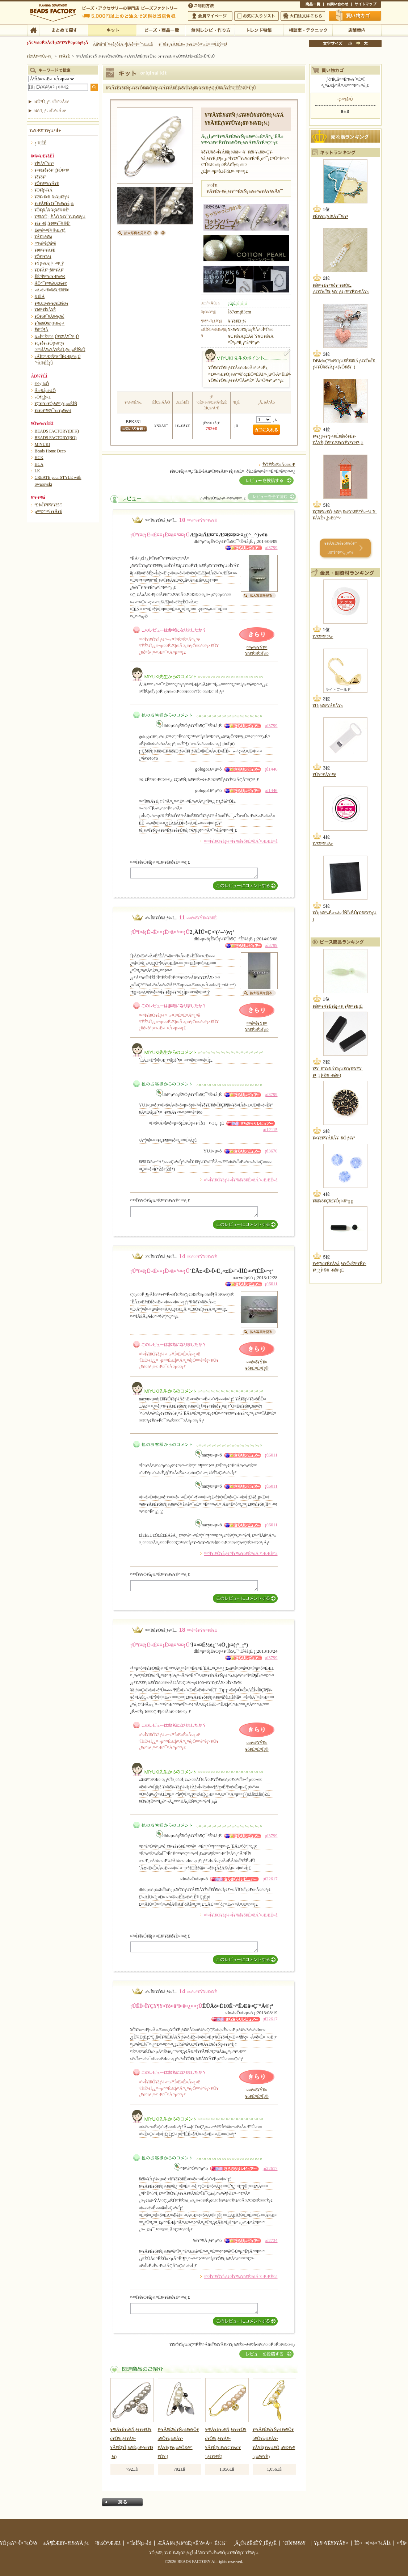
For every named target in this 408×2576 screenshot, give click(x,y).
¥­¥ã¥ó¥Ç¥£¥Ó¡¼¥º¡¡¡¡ (333, 1200)
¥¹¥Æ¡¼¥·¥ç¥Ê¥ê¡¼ (51, 303)
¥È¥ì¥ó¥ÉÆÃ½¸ (259, 29)
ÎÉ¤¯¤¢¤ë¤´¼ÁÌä (372, 2543)
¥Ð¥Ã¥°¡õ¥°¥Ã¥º (49, 270)
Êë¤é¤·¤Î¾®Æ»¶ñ (50, 230)
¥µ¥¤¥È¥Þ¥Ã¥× (366, 5)
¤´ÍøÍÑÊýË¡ (201, 5)
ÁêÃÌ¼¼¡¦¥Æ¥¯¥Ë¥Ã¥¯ (308, 29)
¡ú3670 (271, 1151)
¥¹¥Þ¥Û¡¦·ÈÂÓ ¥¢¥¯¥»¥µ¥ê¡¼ (60, 217)
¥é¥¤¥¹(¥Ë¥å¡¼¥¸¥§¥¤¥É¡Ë (338, 1006)
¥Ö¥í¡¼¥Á (43, 190)
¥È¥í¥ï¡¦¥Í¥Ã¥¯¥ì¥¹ (330, 216)
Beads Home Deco (50, 451)
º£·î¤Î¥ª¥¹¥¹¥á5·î (48, 505)
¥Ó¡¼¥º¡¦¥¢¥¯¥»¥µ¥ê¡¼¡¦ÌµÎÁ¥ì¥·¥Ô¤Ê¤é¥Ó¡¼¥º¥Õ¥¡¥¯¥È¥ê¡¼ (204, 2553)
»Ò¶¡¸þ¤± (43, 397)
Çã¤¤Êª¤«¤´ (355, 15)
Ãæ (358, 43)
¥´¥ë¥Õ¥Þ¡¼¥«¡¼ (50, 323)
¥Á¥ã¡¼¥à (43, 237)
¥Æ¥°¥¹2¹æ (323, 636)
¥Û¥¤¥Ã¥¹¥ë (324, 774)
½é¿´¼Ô (42, 383)
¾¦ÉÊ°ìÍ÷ (311, 5)
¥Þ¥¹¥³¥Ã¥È (45, 250)
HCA (39, 464)
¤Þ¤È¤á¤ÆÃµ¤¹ (63, 29)
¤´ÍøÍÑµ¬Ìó (139, 2543)
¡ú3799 (271, 547)
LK (37, 471)
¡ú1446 (271, 769)
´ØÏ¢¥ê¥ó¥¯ (295, 2543)
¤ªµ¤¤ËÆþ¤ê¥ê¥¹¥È (256, 16)
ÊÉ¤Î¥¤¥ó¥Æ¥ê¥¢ (50, 276)
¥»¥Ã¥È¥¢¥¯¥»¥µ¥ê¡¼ (54, 203)
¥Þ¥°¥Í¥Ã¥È (45, 310)
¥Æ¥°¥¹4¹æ (323, 843)
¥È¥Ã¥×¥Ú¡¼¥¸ (40, 56)
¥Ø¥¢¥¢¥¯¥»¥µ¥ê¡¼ (52, 197)
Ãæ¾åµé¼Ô (45, 390)
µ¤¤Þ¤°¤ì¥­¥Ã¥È (48, 511)
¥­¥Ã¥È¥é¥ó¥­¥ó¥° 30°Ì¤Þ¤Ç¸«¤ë (340, 548)
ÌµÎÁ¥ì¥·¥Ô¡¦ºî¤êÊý (210, 29)
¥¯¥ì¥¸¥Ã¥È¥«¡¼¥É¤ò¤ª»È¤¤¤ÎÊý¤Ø (193, 44)
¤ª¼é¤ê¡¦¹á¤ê (45, 243)
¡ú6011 (271, 1283)
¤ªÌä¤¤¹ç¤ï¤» (337, 5)
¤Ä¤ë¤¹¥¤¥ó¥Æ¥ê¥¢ (52, 290)
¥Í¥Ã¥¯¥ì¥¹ (44, 163)
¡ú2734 (271, 2240)
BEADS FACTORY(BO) (56, 437)
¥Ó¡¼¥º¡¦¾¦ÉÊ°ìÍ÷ (161, 29)
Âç (366, 43)
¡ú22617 (270, 1878)
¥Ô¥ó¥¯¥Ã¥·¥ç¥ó (49, 316)
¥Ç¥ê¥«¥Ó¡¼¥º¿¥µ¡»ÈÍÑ (56, 403)
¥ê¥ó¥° (41, 177)
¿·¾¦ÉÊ (41, 143)
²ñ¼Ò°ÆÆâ (108, 2543)
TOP (33, 29)
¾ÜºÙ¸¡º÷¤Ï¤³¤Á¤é (52, 101)
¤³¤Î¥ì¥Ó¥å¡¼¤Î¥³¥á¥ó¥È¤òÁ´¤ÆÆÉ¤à (240, 841)
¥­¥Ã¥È (112, 29)
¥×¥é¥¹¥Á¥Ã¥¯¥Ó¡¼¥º (334, 1138)
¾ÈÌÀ (40, 296)
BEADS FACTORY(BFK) (57, 431)
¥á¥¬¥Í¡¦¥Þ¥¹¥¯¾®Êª (53, 223)
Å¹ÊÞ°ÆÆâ (357, 29)
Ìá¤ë (122, 2502)
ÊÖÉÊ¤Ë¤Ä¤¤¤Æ (278, 464)
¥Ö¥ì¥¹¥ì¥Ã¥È (47, 183)
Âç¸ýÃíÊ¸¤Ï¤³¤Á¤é (303, 16)
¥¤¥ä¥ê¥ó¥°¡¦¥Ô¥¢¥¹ (52, 170)
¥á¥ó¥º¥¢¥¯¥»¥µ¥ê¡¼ (53, 410)
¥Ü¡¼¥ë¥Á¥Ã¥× (328, 705)
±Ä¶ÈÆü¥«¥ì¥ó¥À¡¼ (66, 2543)
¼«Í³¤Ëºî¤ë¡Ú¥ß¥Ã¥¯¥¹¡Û (57, 336)
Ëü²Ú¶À (42, 330)
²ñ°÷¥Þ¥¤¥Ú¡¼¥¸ (210, 16)
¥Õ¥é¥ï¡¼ (43, 256)
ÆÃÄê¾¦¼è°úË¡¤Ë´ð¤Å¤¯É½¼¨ (192, 2543)
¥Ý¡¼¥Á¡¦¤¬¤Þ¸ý (49, 263)
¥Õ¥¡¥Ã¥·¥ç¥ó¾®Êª (52, 210)
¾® (350, 43)
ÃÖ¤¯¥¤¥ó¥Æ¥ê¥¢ (51, 283)
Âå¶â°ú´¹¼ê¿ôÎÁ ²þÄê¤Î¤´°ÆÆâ (123, 44)
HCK (39, 457)
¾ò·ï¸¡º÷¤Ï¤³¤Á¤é (50, 110)
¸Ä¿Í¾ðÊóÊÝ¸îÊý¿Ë (255, 2543)
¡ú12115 (269, 1129)
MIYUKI (42, 444)
